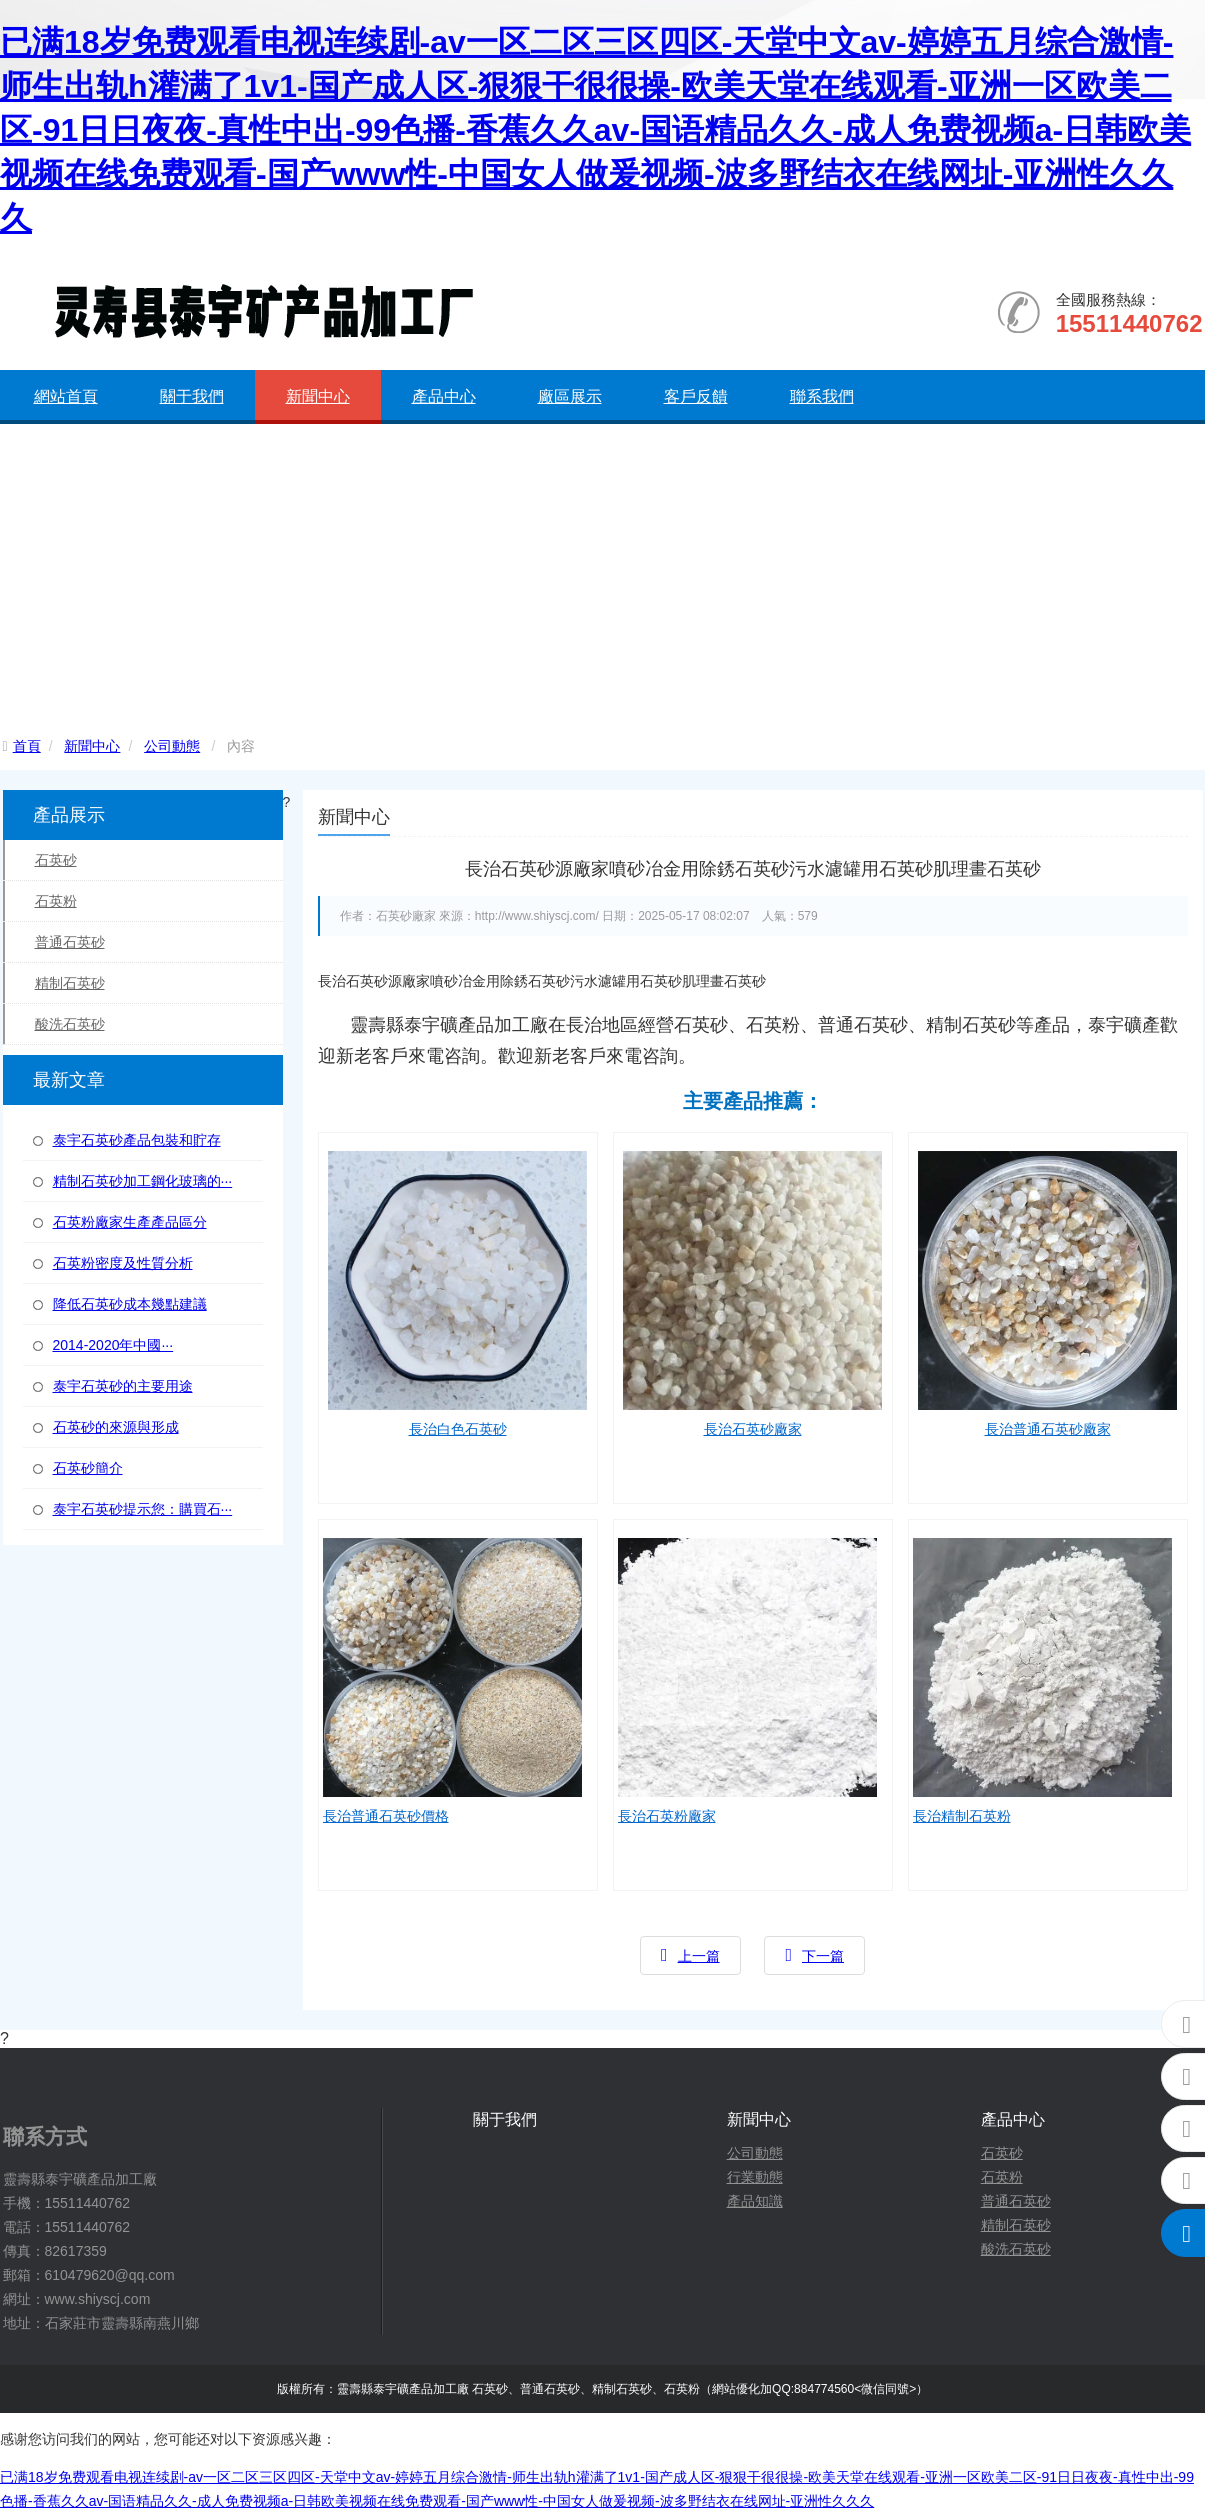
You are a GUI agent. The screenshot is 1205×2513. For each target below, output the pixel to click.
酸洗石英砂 (70, 1024)
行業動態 (755, 2177)
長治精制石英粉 (962, 1816)
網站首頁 (66, 396)
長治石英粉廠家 (667, 1816)
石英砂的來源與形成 (116, 1427)
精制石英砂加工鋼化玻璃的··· (143, 1181)
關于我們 (192, 396)
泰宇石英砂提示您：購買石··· (143, 1509)
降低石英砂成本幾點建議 (130, 1304)
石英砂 (56, 860)
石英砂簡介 (88, 1468)
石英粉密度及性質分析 (123, 1263)
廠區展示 (570, 396)
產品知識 (755, 2201)
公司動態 (172, 746)
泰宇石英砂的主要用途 (123, 1386)
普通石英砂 (70, 942)
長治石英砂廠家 (753, 1429)
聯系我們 (822, 396)
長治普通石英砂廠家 (1048, 1429)
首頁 (27, 746)
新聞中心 (318, 396)
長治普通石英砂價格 (386, 1816)
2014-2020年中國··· (113, 1345)
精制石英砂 (70, 983)
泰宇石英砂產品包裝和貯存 (137, 1140)
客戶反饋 (696, 396)
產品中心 (444, 396)
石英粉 (56, 901)
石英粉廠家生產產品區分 (130, 1222)
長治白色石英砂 (458, 1429)
